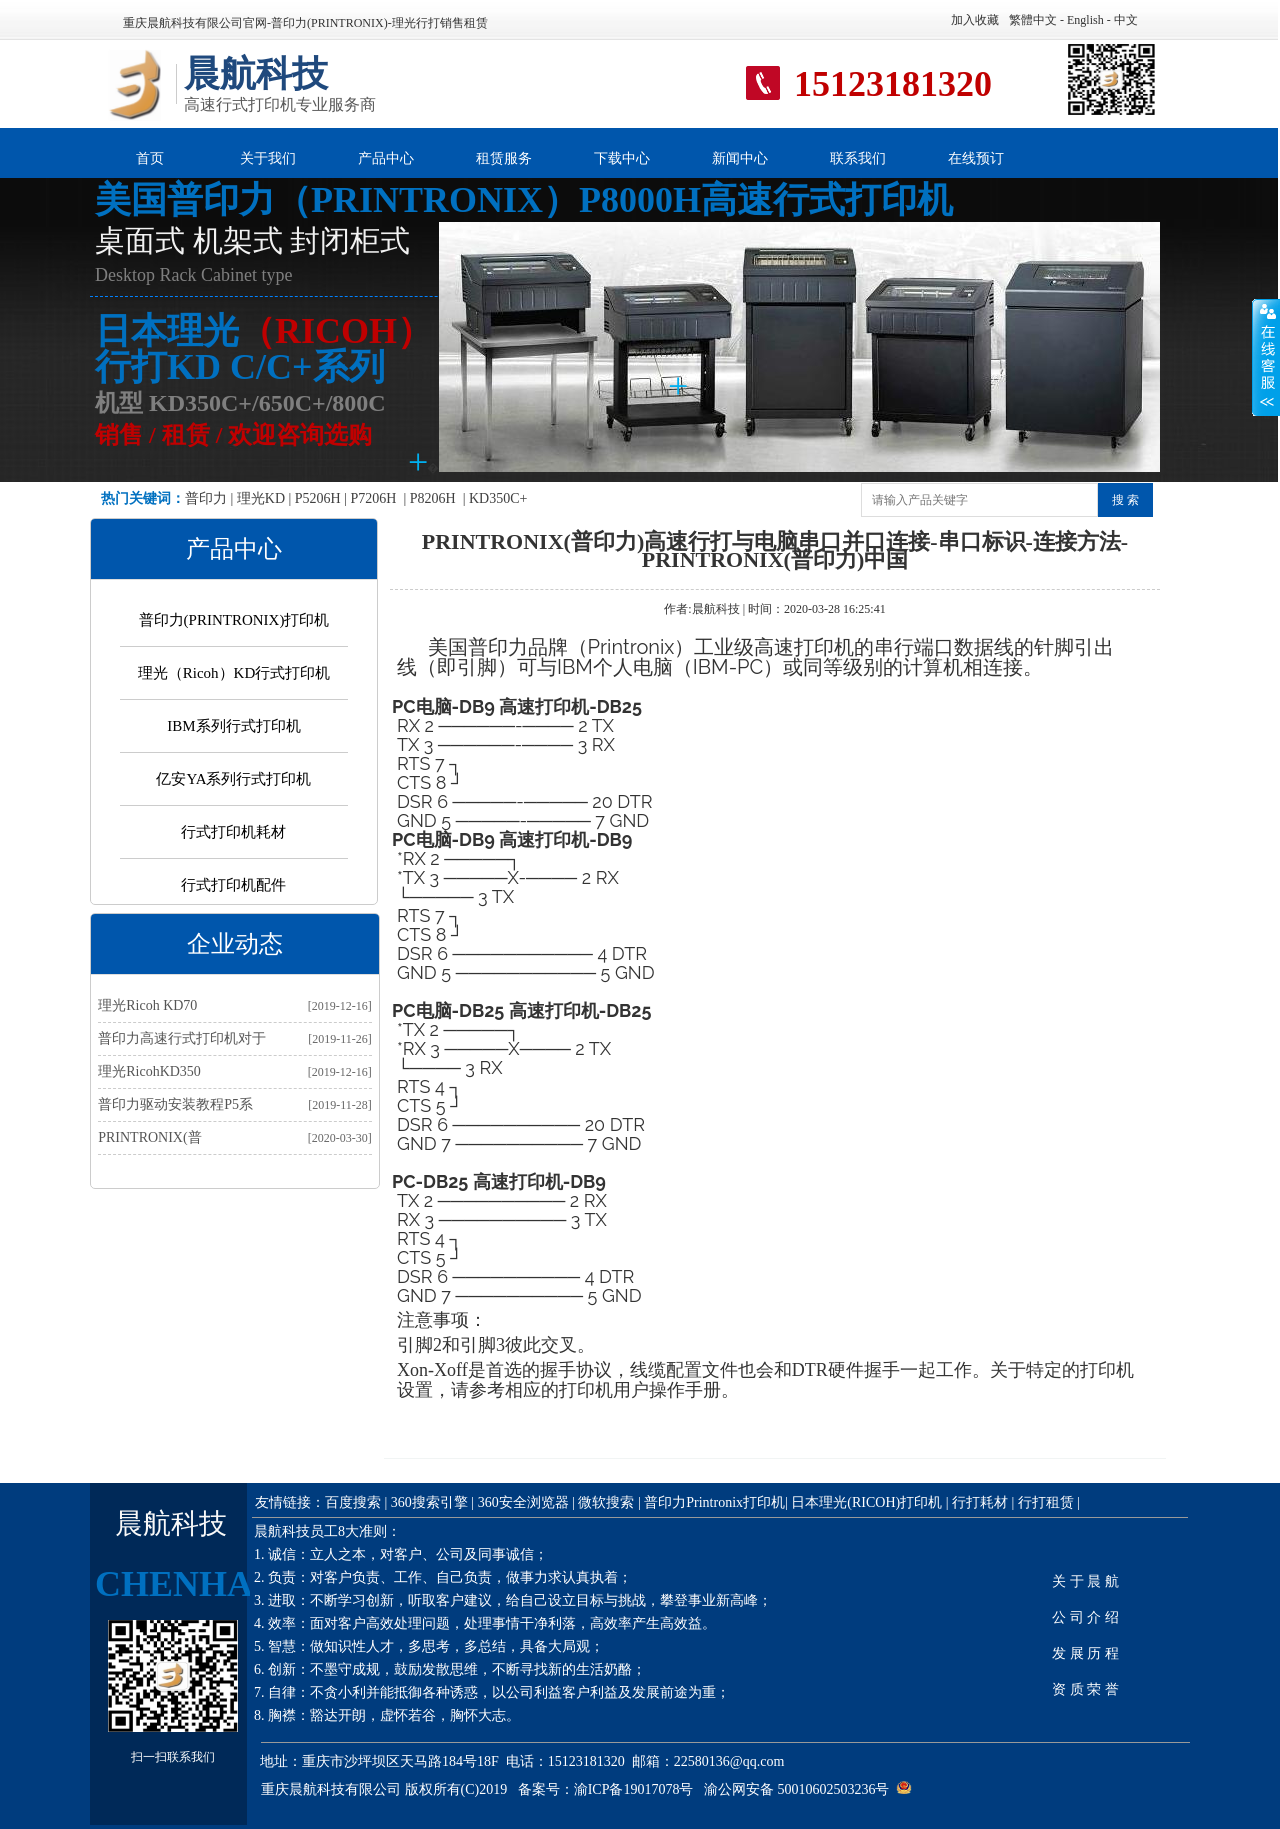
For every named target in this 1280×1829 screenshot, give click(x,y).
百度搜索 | (356, 1502)
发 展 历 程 (1085, 1653)
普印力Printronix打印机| (717, 1502)
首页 (150, 159)
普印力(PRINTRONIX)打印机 (234, 620)
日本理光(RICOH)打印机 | (869, 1502)
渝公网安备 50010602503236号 (797, 1789)
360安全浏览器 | (528, 1502)
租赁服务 (504, 159)
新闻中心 (740, 159)
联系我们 (858, 159)
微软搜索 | (609, 1502)
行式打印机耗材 (233, 832)
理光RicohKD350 (149, 1071)
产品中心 (386, 159)
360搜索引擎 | (432, 1502)
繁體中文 (1033, 20)
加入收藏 (975, 20)
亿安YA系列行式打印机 (233, 779)
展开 (1266, 357)
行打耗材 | (983, 1502)
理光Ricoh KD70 (147, 1005)
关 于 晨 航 (1085, 1581)
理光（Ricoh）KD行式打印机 (234, 673)
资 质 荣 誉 (1085, 1689)
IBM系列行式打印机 (233, 726)
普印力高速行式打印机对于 (182, 1038)
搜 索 (1125, 500)
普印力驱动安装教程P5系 (175, 1104)
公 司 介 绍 (1085, 1617)
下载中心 (622, 159)
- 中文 (1121, 20)
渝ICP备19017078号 (634, 1789)
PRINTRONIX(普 (149, 1137)
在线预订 (976, 159)
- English (1080, 20)
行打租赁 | (1049, 1502)
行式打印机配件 (233, 885)
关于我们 (268, 159)
